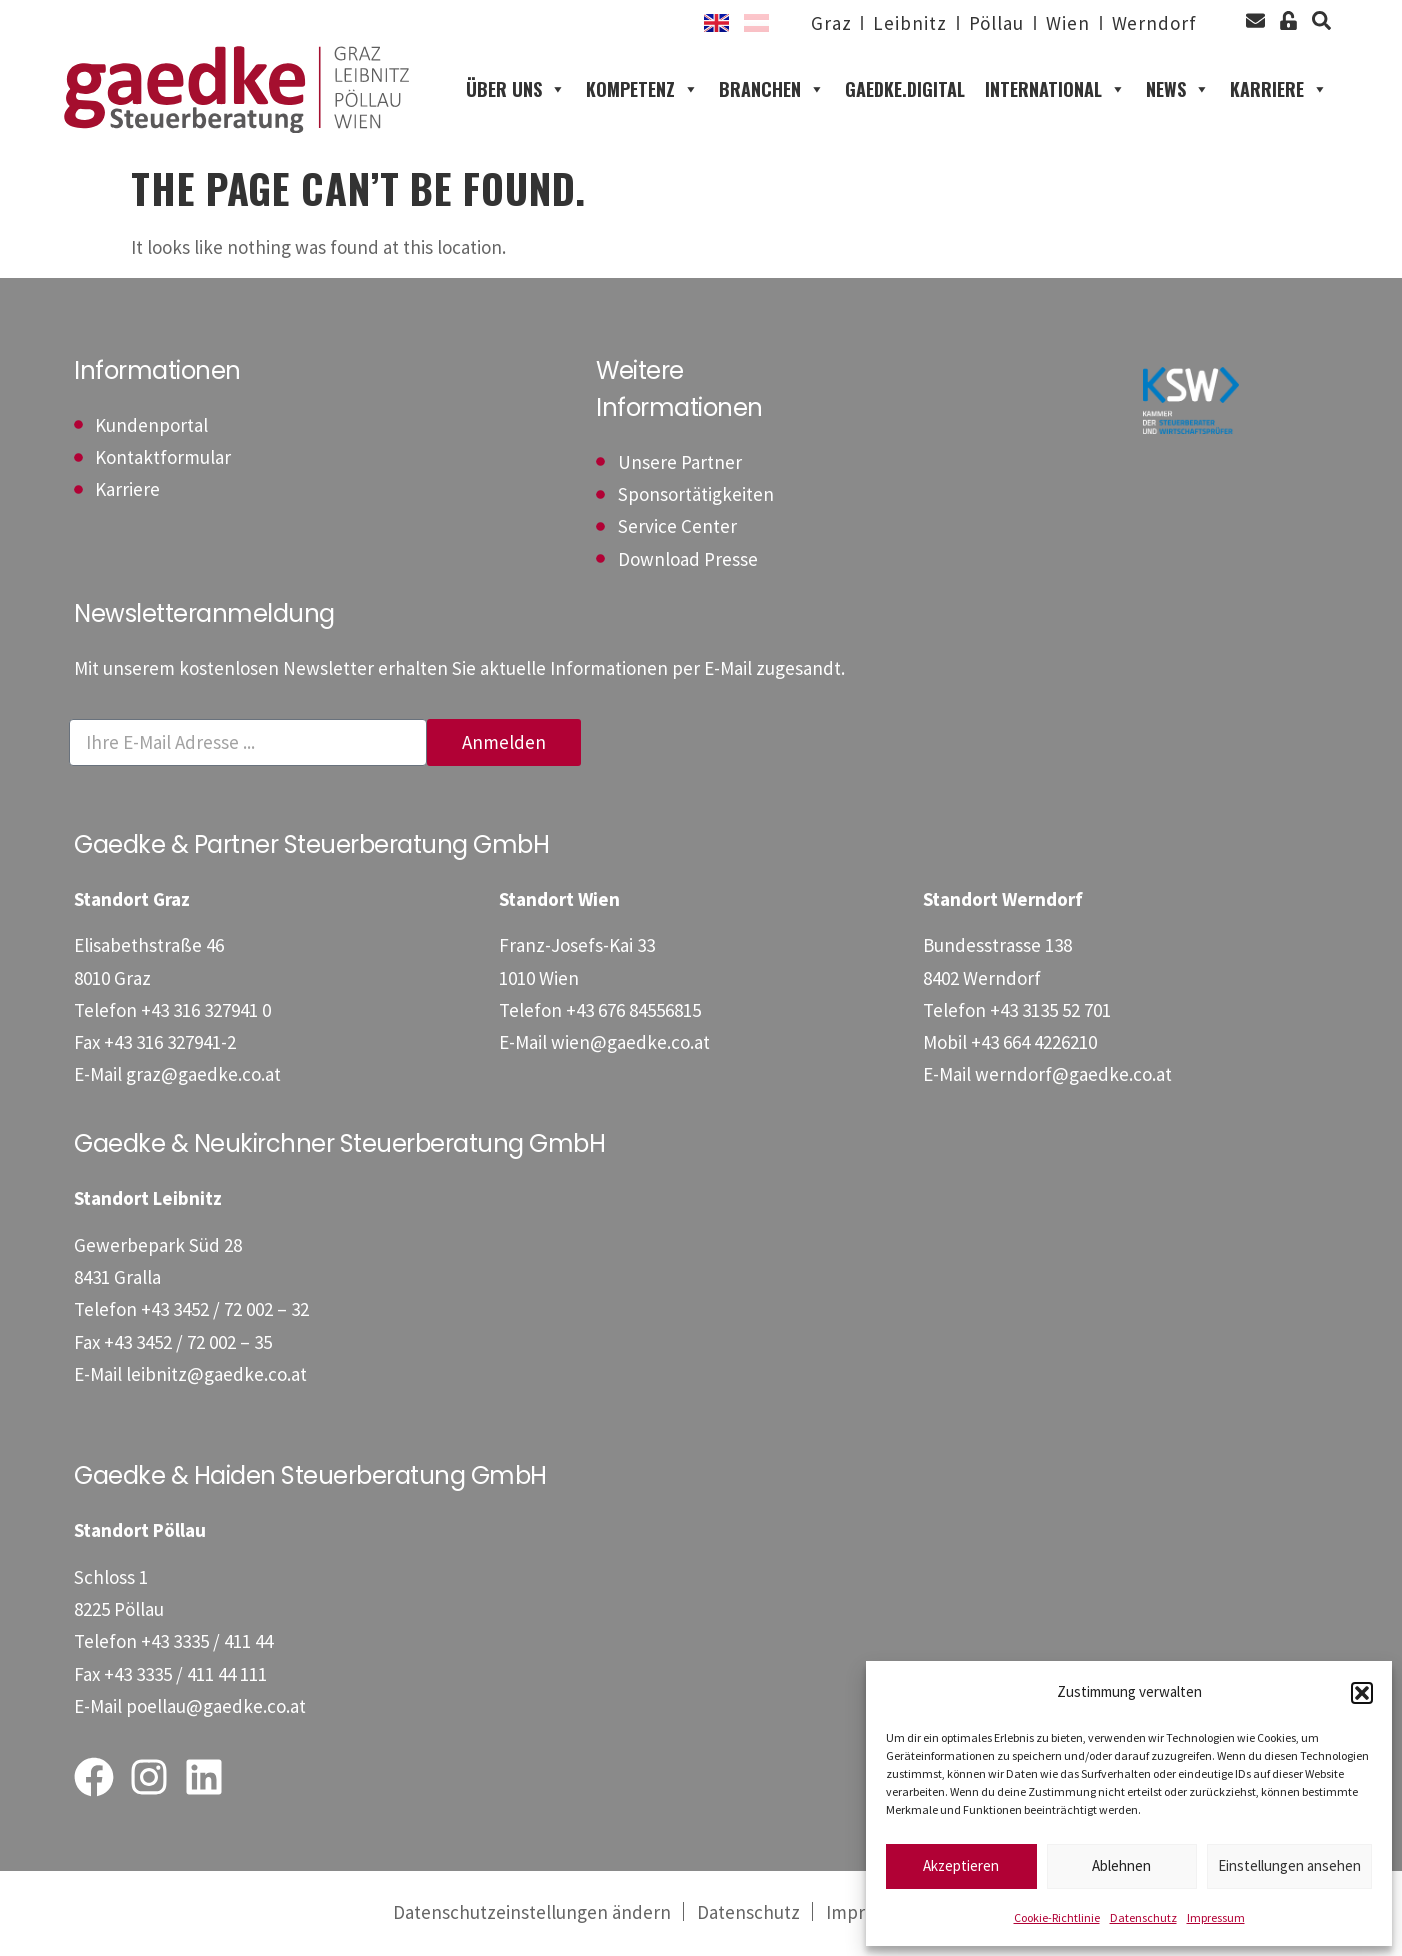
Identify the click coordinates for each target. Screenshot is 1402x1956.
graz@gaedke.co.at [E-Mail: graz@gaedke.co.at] (203, 1076)
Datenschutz (1143, 1917)
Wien (1068, 23)
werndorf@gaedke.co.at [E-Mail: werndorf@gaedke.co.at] (1073, 1076)
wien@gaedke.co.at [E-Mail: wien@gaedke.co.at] (630, 1043)
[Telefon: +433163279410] (206, 1011)
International (1055, 90)
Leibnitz (909, 23)
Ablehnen (1121, 1865)
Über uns (516, 90)
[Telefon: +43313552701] (1050, 1011)
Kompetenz (642, 90)
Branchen (772, 90)
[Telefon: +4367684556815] (633, 1011)
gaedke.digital (905, 90)
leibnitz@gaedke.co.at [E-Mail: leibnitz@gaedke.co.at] (216, 1375)
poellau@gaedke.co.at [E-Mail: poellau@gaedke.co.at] (216, 1707)
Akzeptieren (961, 1865)
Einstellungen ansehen (1289, 1865)
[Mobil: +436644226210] (1034, 1043)
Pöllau (995, 23)
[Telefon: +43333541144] (207, 1643)
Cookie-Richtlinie (1057, 1917)
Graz (831, 23)
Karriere (1279, 90)
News (1178, 90)
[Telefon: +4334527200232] (225, 1311)
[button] (1362, 1693)
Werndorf (1154, 23)
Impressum (1216, 1917)
